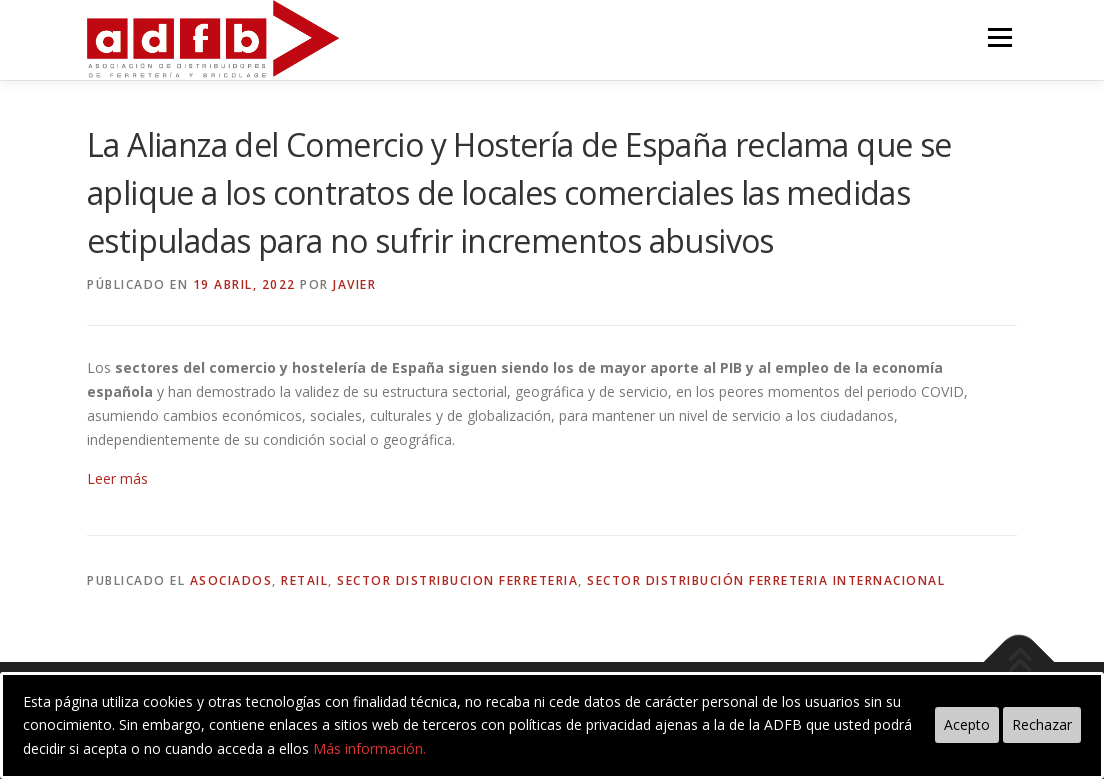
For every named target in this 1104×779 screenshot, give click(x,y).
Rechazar (1042, 724)
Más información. (369, 748)
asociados (231, 580)
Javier (354, 284)
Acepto (967, 724)
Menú (999, 37)
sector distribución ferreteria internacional (766, 580)
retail (304, 580)
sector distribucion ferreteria (457, 580)
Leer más (117, 478)
